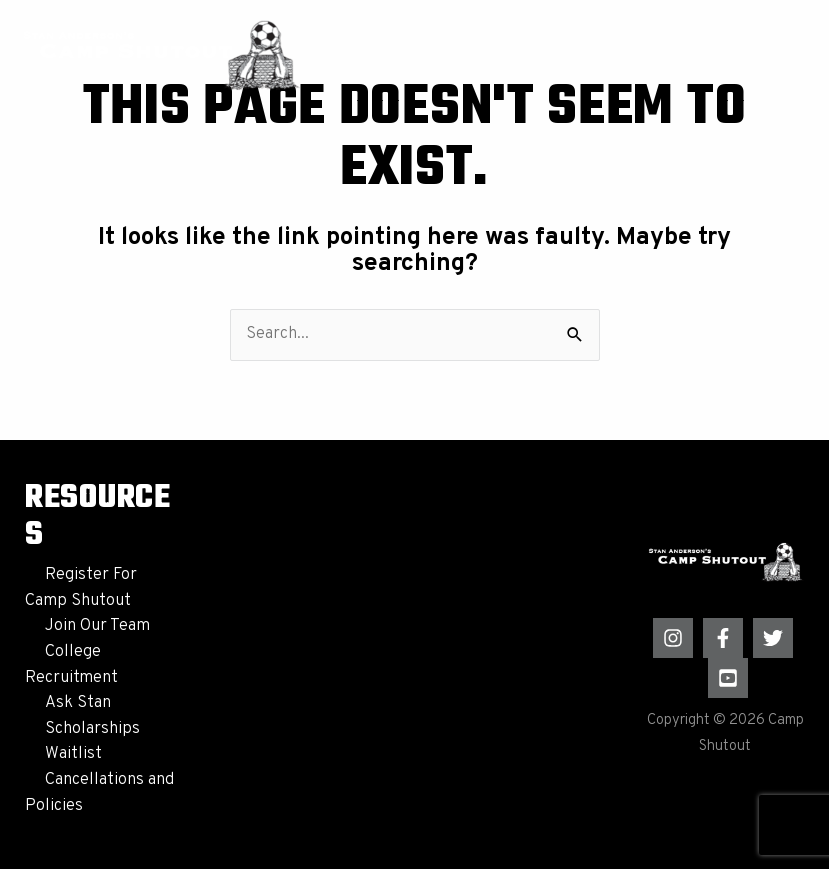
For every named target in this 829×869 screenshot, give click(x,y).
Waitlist (73, 754)
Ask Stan (78, 703)
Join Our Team (97, 626)
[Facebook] (723, 638)
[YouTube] (728, 678)
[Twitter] (773, 638)
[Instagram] (673, 638)
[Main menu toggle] (779, 54)
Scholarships (92, 729)
